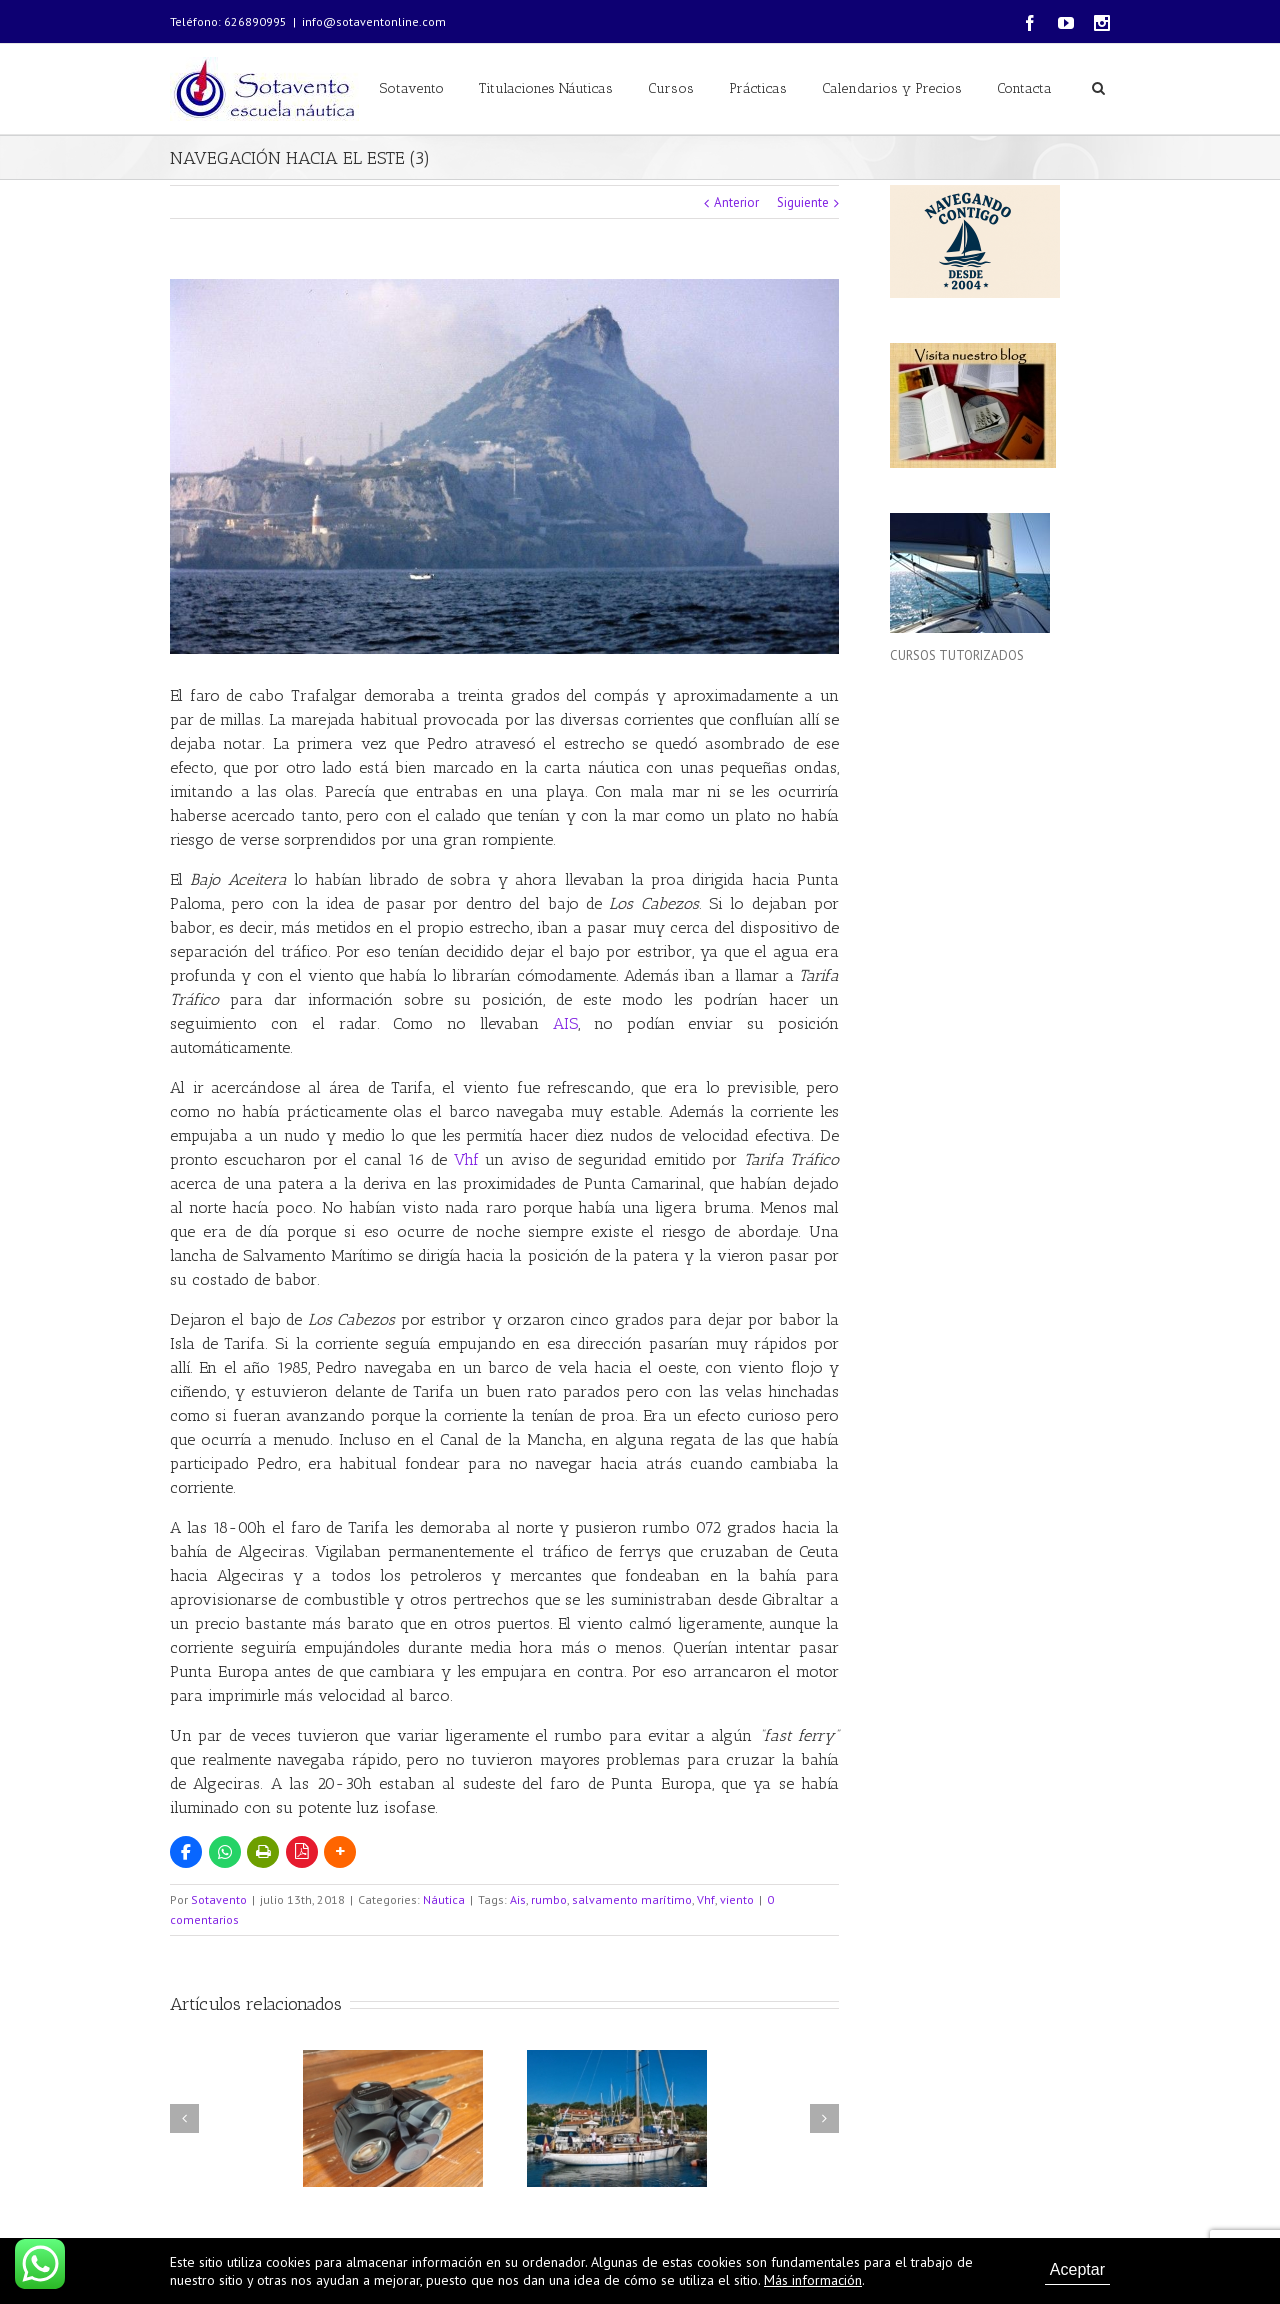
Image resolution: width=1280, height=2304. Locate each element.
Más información (813, 2280)
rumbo (549, 1899)
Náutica (444, 1899)
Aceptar (1077, 2269)
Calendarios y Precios (892, 88)
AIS (565, 1023)
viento (737, 1899)
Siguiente (803, 202)
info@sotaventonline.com (374, 21)
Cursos (671, 88)
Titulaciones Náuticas (546, 88)
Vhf (466, 1159)
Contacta (1024, 88)
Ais (518, 1899)
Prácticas (758, 88)
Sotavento (412, 88)
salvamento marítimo (632, 1899)
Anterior (736, 202)
